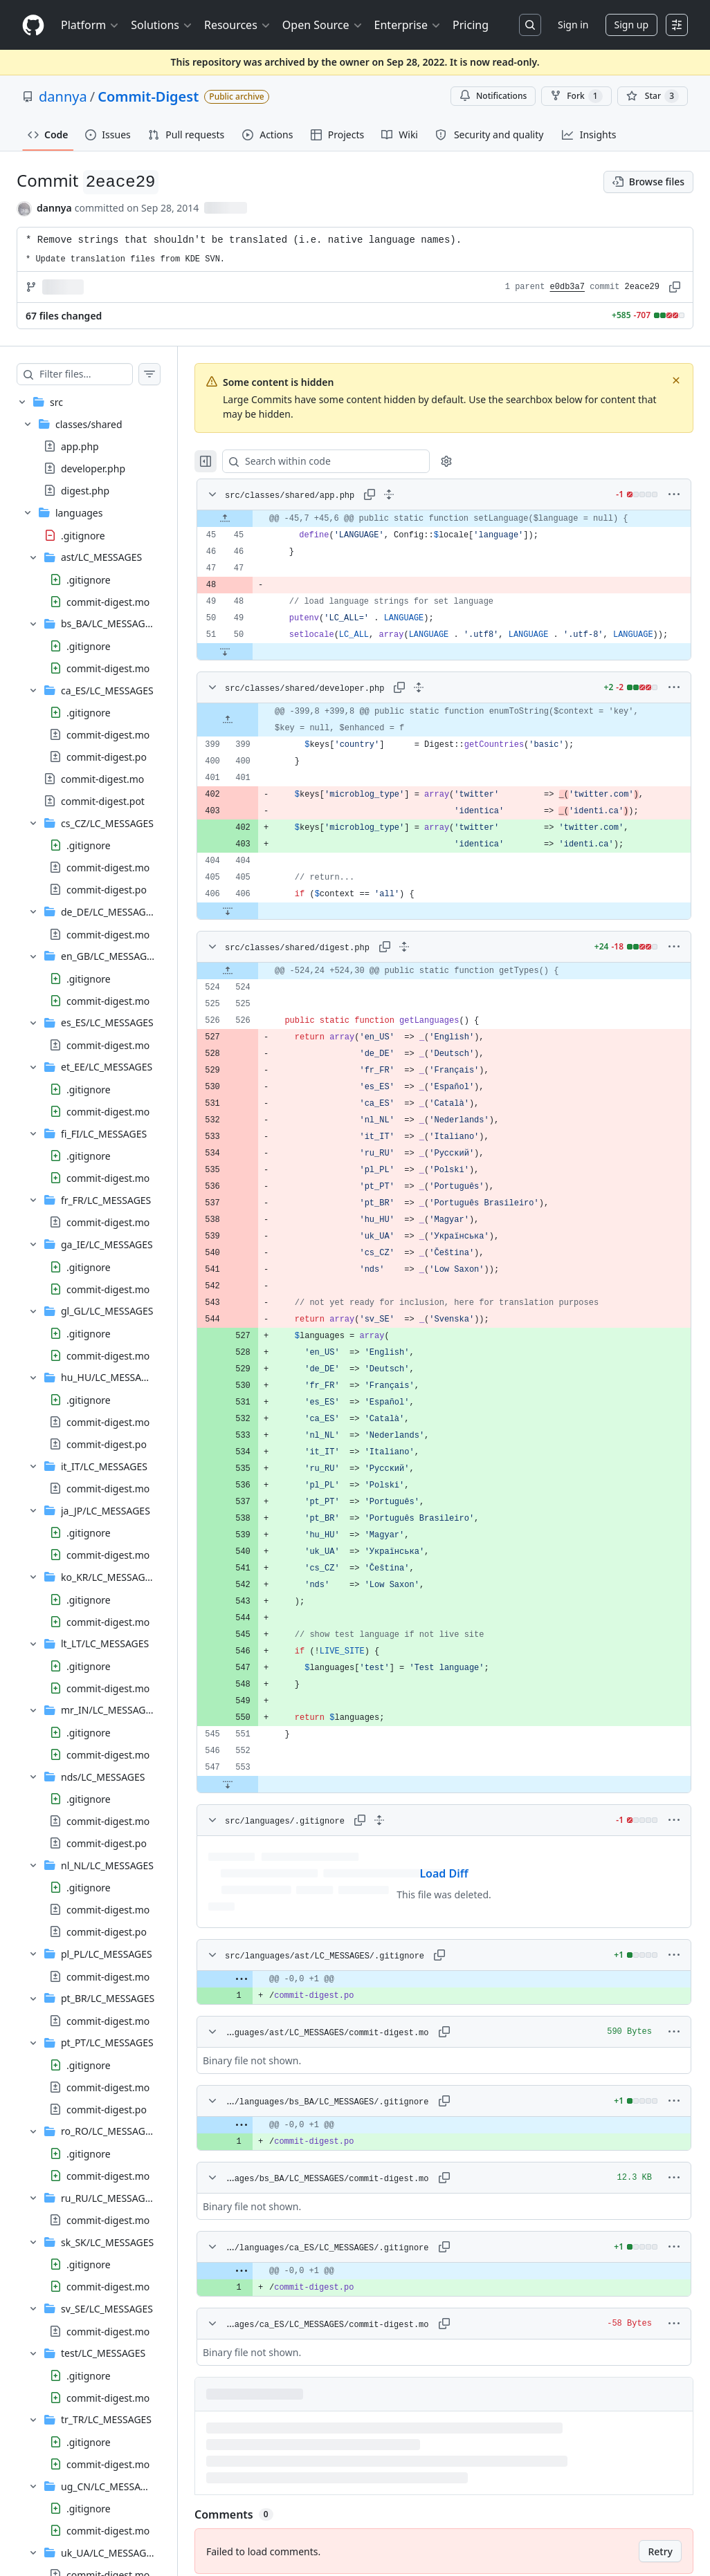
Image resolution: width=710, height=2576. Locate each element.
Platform (90, 25)
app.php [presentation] (80, 446)
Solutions (162, 25)
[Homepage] (33, 25)
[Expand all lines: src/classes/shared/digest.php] (432, 963)
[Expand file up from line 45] (252, 518)
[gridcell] (458, 518)
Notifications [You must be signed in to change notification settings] (493, 96)
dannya (63, 96)
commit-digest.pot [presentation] (103, 800)
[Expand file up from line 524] (255, 987)
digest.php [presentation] (85, 490)
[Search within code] (347, 461)
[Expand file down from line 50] (252, 668)
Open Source (322, 25)
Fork (576, 96)
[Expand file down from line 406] (255, 927)
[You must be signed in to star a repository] (652, 96)
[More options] (674, 494)
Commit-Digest (148, 96)
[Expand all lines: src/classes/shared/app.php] (416, 494)
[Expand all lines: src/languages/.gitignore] (407, 1836)
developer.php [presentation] (93, 468)
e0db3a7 (567, 287)
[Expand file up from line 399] (255, 736)
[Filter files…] (99, 374)
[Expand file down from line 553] (255, 1800)
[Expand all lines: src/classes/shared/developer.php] (446, 704)
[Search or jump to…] (530, 25)
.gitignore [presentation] (83, 534)
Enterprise (408, 25)
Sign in (573, 24)
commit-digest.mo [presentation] (107, 601)
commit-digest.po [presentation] (106, 756)
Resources (237, 25)
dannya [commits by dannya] (54, 207)
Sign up (631, 24)
